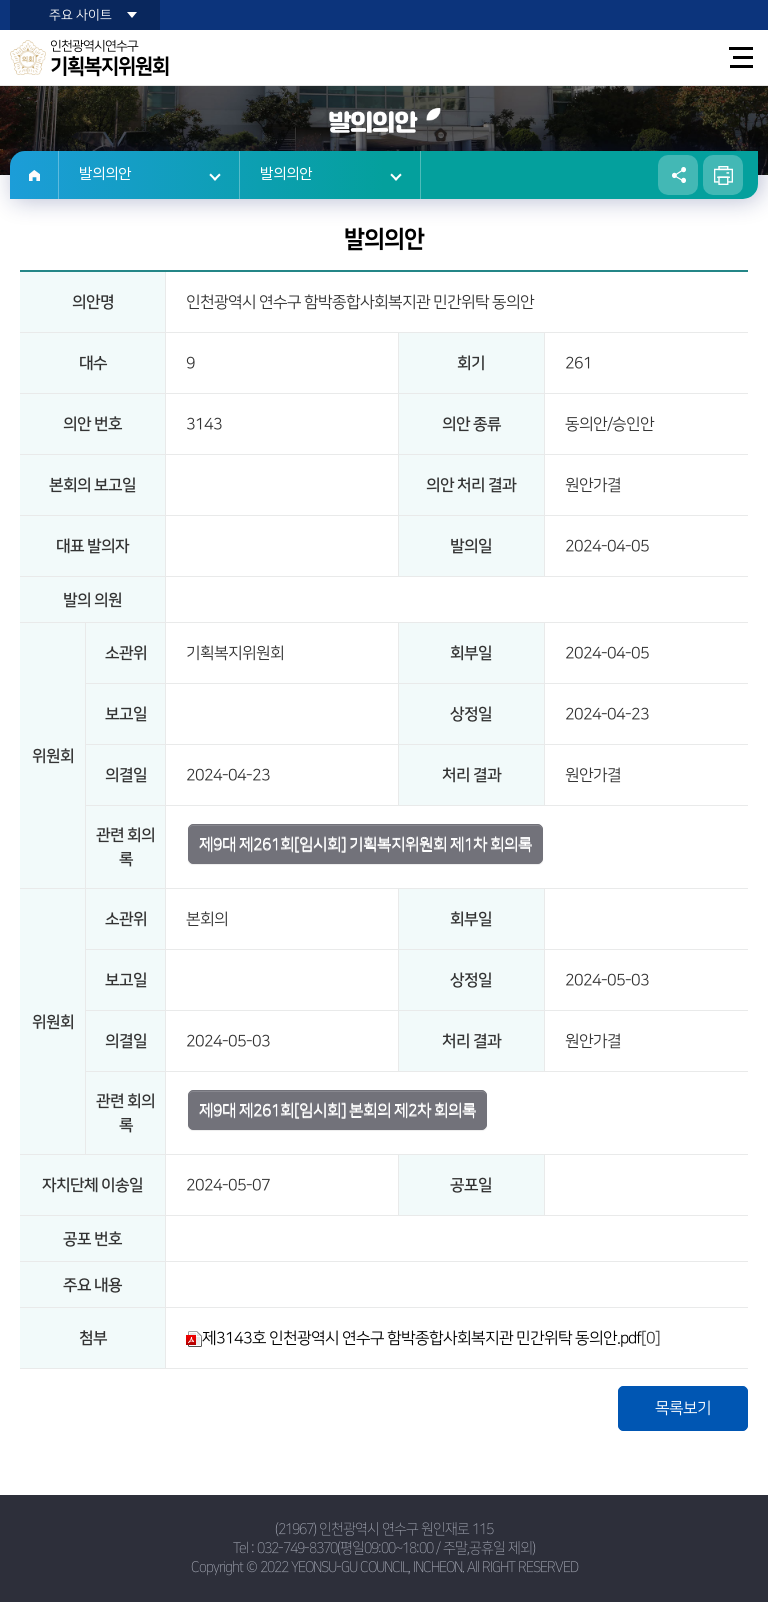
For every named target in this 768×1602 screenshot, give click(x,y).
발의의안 (105, 174)
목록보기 (683, 1408)
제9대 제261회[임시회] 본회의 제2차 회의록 (337, 1110)
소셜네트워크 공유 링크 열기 (678, 175)
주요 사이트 (80, 15)
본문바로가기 (0, 0)
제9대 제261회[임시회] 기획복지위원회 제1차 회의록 (365, 844)
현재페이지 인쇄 (723, 175)
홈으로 (34, 175)
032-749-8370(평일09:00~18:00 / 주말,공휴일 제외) (396, 1548)
